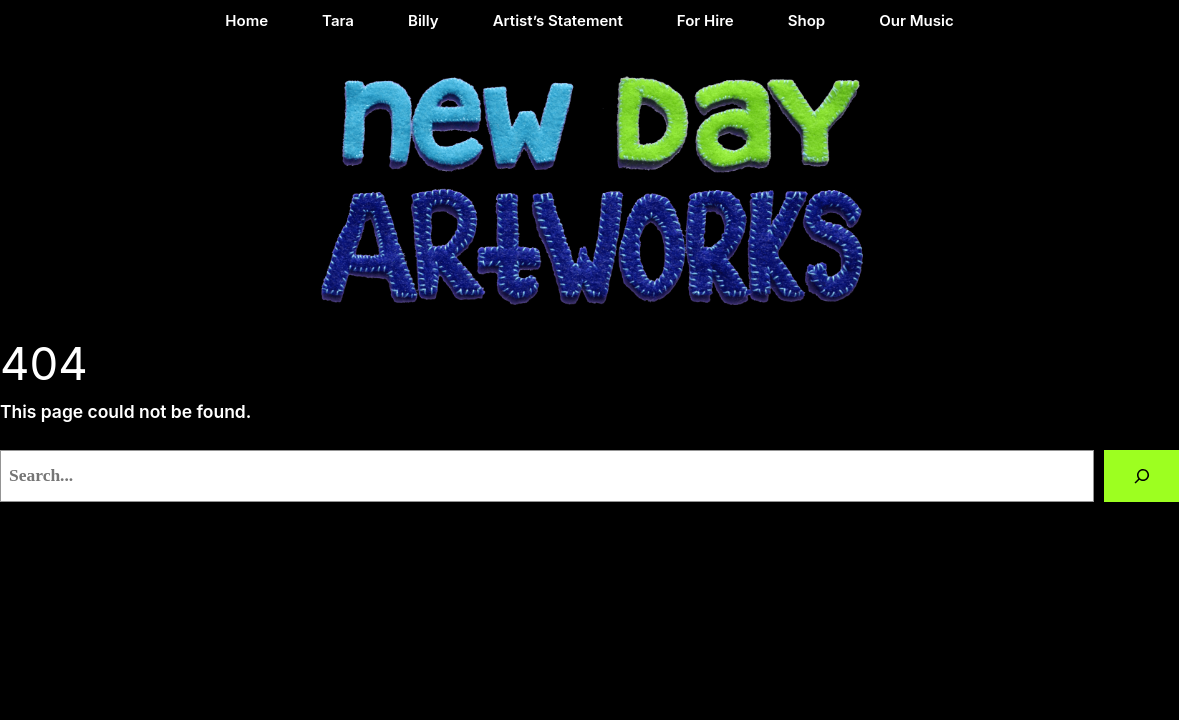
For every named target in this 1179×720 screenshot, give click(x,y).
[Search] (1141, 475)
